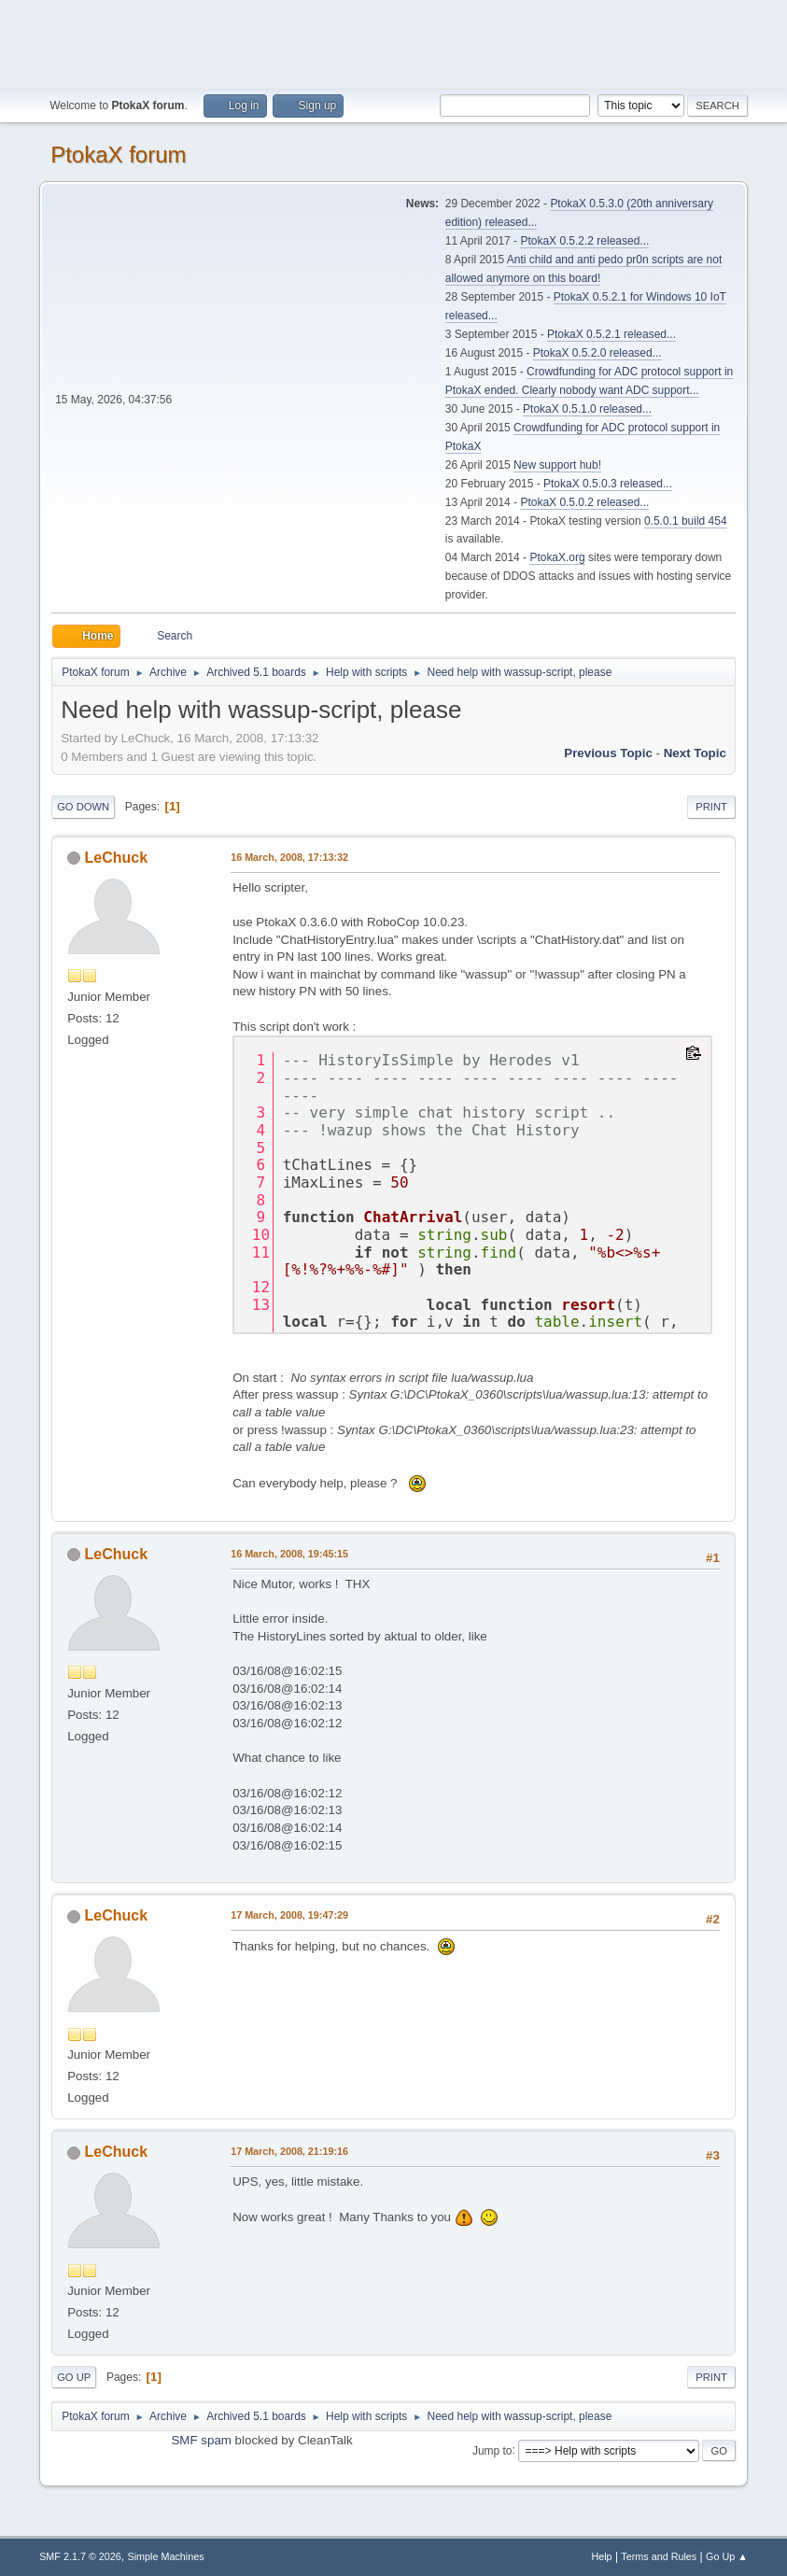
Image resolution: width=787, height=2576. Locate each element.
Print (711, 806)
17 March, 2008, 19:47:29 (289, 1915)
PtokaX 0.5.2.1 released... (611, 334)
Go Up (74, 2377)
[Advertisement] (394, 42)
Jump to (492, 2449)
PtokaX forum (118, 154)
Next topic (695, 753)
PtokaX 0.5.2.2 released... (584, 240)
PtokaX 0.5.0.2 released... (584, 502)
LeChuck (116, 858)
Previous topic (608, 753)
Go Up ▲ (727, 2556)
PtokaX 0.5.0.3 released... (607, 483)
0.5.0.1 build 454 (685, 521)
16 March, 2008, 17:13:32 (289, 857)
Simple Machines (165, 2556)
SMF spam (201, 2440)
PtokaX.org (556, 557)
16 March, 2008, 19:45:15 (289, 1553)
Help (601, 2556)
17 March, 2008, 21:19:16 (289, 2151)
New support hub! (557, 465)
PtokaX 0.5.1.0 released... (587, 408)
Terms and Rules (658, 2556)
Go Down (83, 806)
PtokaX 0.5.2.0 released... (597, 352)
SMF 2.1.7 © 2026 (80, 2556)
